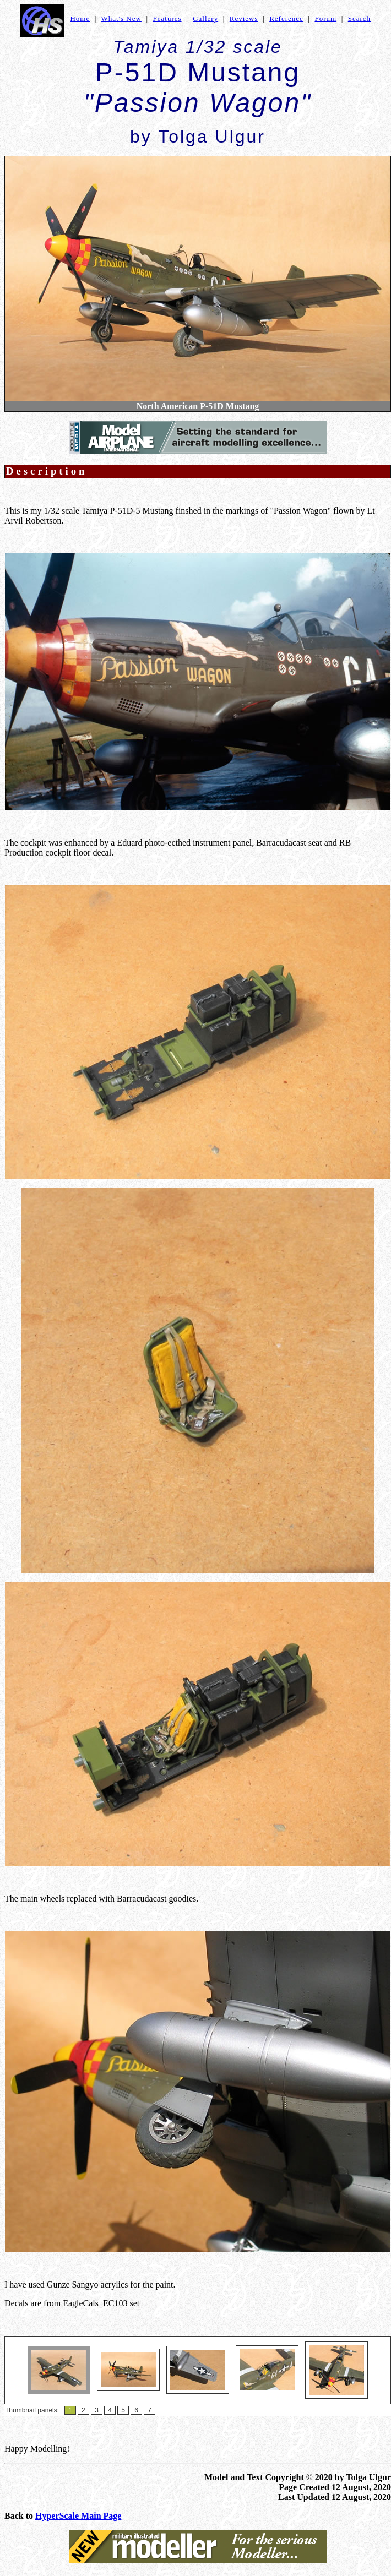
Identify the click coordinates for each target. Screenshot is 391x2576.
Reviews (244, 18)
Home (80, 18)
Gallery (205, 18)
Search (359, 18)
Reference (286, 18)
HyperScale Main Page (78, 2515)
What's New (121, 18)
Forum (325, 18)
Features (167, 18)
